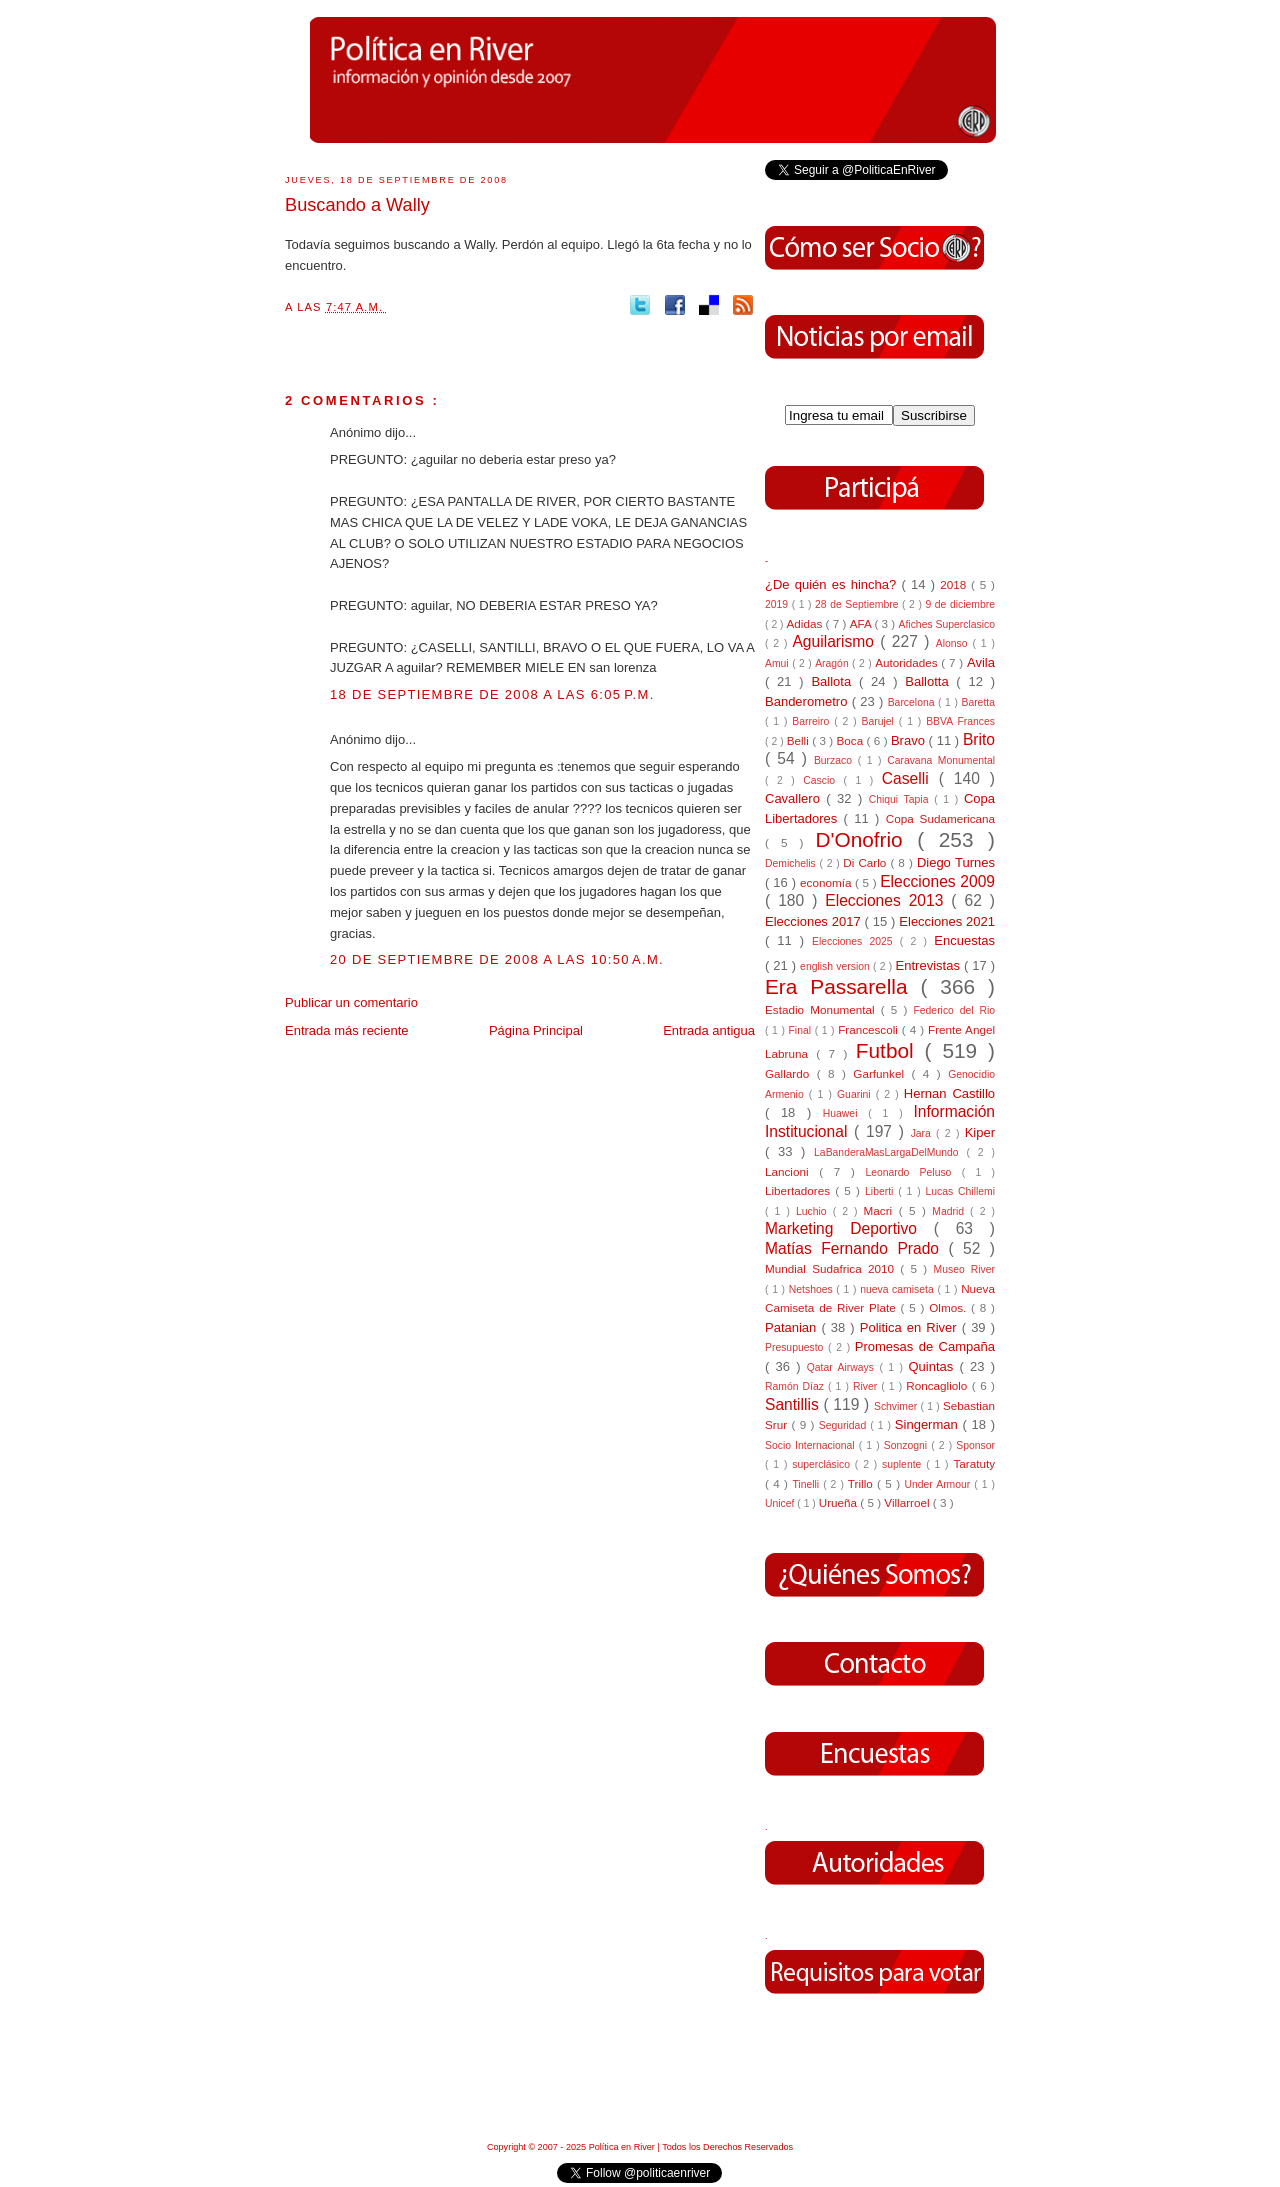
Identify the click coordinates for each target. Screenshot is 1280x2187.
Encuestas (964, 940)
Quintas (934, 1366)
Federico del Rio (954, 1010)
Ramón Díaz (796, 1386)
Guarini (856, 1094)
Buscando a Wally (357, 205)
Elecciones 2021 (947, 921)
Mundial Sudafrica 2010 (832, 1268)
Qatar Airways (843, 1367)
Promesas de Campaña (925, 1346)
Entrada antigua (709, 1030)
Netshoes (813, 1289)
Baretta (978, 702)
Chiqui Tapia (901, 799)
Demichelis (792, 863)
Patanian (793, 1327)
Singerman (929, 1424)
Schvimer (897, 1406)
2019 (778, 604)
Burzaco (836, 760)
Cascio (823, 780)
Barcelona (913, 702)
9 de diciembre (960, 604)
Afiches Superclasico (947, 624)
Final (802, 1030)
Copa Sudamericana (940, 818)
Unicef (781, 1503)
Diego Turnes (956, 862)
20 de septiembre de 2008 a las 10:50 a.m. (497, 959)
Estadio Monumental (823, 1009)
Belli (799, 740)
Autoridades (908, 662)
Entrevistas (930, 965)
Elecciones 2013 (888, 900)
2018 (955, 584)
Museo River (964, 1269)
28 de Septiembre (858, 604)
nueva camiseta (898, 1289)
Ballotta (930, 681)
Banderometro (808, 701)
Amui (778, 663)
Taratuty (974, 1463)
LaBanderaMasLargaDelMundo (890, 1152)
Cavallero (795, 798)
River (867, 1386)
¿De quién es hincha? (833, 584)
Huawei (846, 1113)
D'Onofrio (866, 839)
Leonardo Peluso (913, 1172)
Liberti (881, 1191)
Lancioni (792, 1171)
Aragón (833, 663)
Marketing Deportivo (849, 1228)
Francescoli (870, 1029)
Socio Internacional (812, 1445)
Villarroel (908, 1502)
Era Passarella (842, 986)
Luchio (814, 1211)
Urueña (840, 1502)
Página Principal (536, 1030)
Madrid (951, 1211)
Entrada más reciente (347, 1030)
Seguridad (844, 1425)
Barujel (880, 721)
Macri (881, 1210)
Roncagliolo (939, 1385)
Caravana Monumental (941, 760)
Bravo (910, 740)
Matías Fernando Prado (856, 1248)
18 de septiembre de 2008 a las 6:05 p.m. (492, 694)
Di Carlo (866, 862)
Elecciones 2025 (856, 941)
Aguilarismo (836, 641)
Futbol (890, 1050)
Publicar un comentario (351, 1002)
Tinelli (807, 1484)
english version (836, 966)
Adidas (805, 623)
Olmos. (950, 1307)
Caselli (910, 778)
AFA (862, 623)
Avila (981, 662)
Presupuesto (796, 1347)
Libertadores (800, 1190)
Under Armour (939, 1484)
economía (827, 882)
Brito (979, 739)
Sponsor (975, 1445)
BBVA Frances (960, 721)
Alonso (954, 643)
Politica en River (911, 1327)
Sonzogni (907, 1445)
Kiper (980, 1132)
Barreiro (813, 721)
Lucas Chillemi (960, 1191)
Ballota (835, 681)
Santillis (794, 1404)
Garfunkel (882, 1073)
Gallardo (791, 1073)
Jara (923, 1133)
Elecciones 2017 (815, 921)
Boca (852, 740)
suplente (904, 1464)
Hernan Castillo (949, 1093)
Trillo (862, 1483)
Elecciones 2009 (937, 881)
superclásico (823, 1464)
